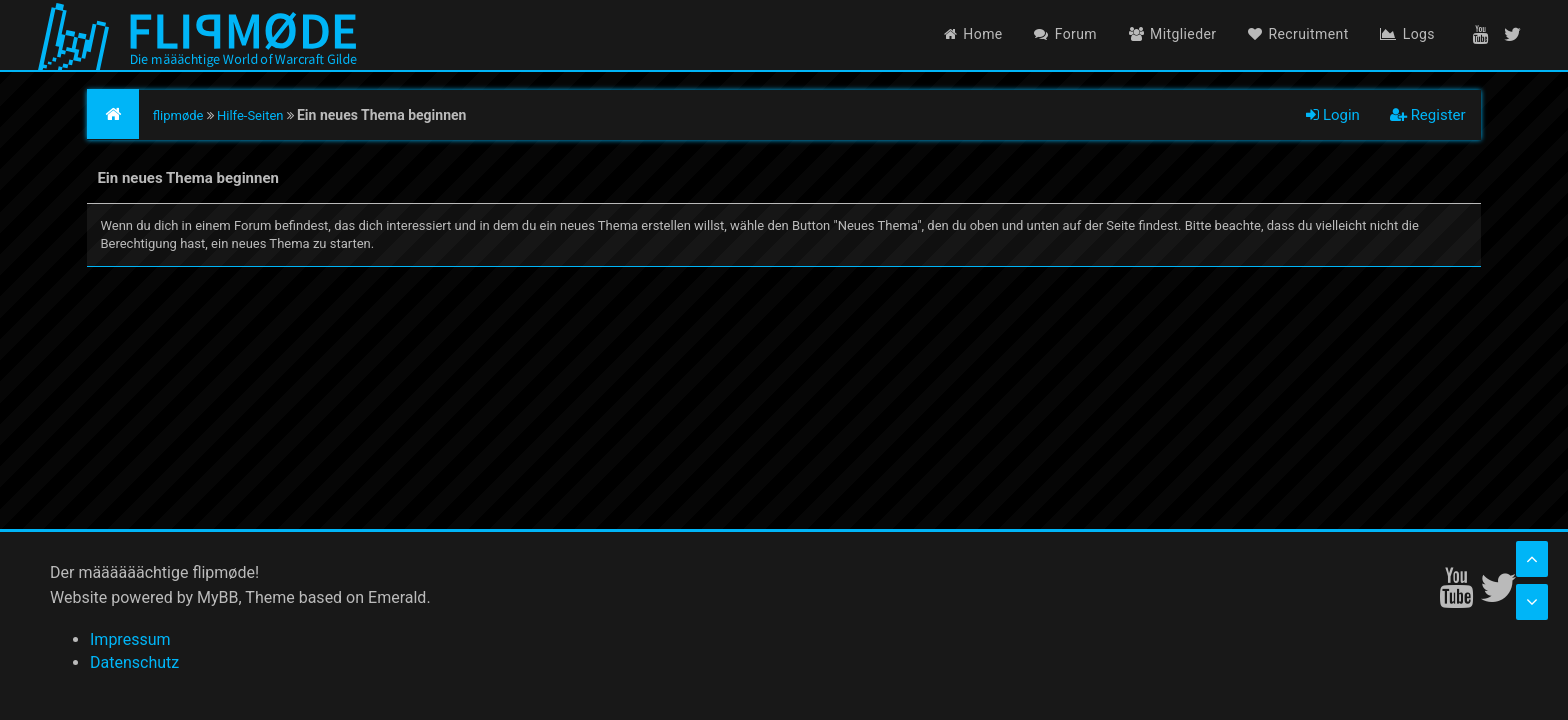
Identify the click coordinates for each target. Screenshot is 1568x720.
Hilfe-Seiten (250, 115)
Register (1428, 115)
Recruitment (1298, 34)
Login (1333, 115)
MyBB (217, 597)
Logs (1407, 34)
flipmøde (178, 115)
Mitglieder (1173, 34)
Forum (1065, 34)
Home (973, 34)
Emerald (397, 597)
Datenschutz (134, 662)
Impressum (130, 639)
